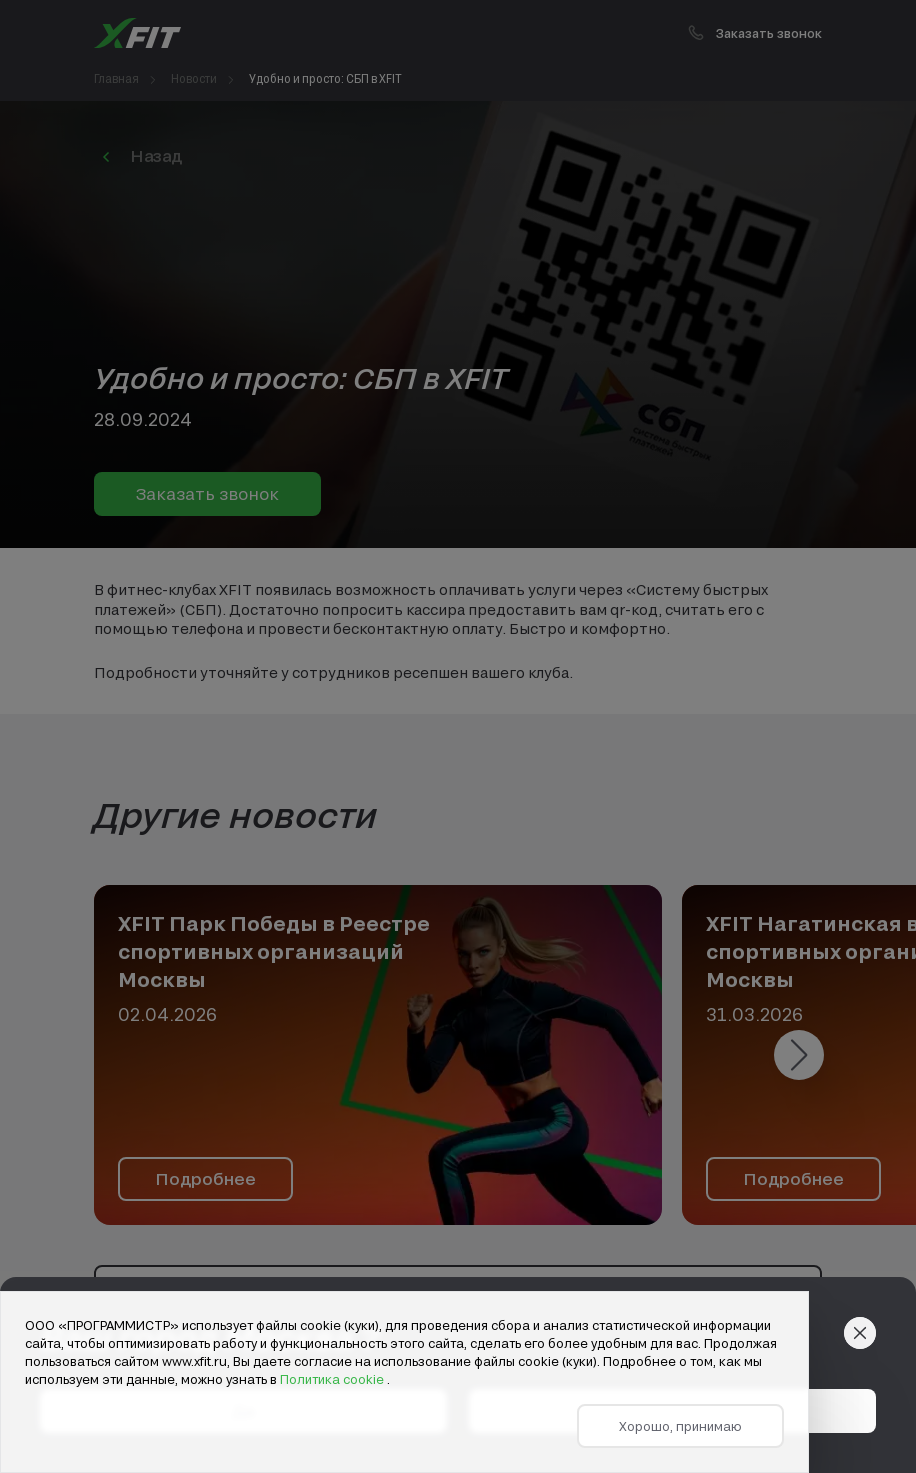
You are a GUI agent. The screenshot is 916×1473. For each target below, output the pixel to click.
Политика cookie (333, 1379)
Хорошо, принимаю (680, 1426)
